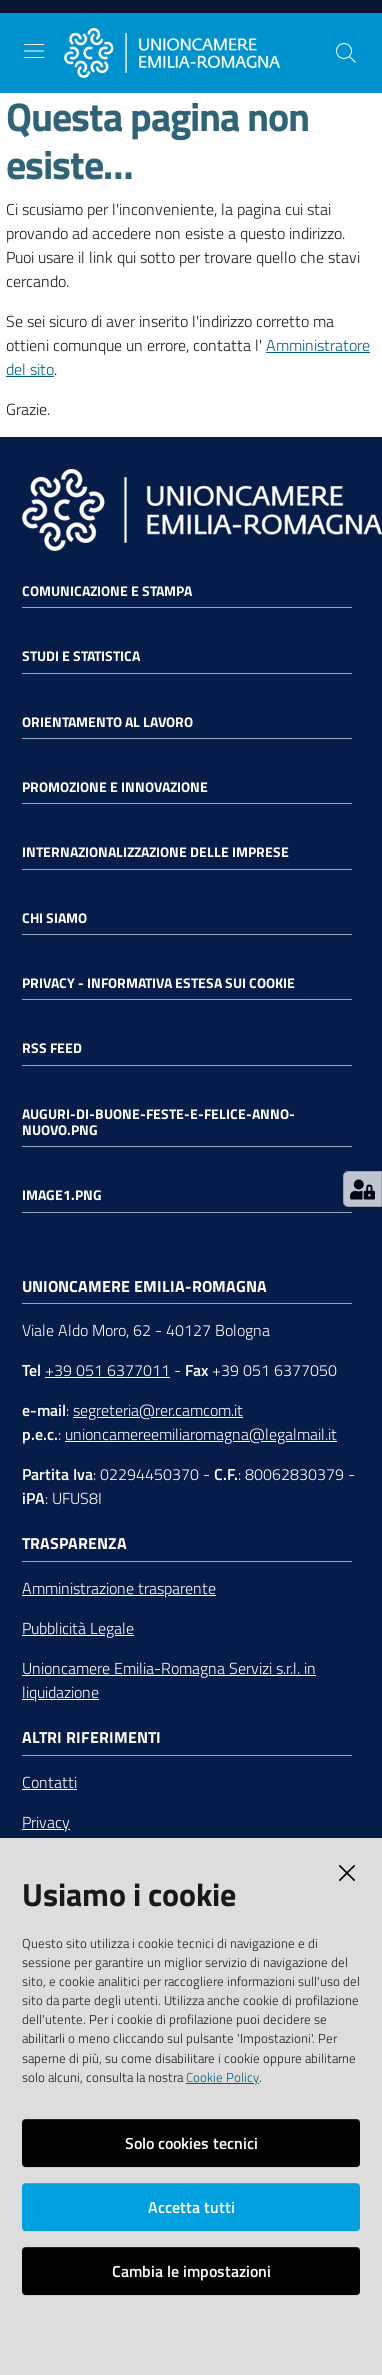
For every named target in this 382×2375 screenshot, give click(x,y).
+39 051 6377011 (107, 1370)
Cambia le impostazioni (191, 2271)
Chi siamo (54, 918)
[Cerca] (346, 53)
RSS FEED (52, 1048)
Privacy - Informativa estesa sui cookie (158, 983)
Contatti (49, 1782)
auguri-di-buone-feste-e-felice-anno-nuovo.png (158, 1122)
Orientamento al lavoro (107, 722)
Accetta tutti (191, 2207)
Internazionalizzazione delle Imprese (155, 852)
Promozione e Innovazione (115, 787)
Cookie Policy (222, 2077)
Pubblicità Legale (78, 1628)
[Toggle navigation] (34, 51)
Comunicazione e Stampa (107, 591)
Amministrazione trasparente (119, 1588)
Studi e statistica (81, 656)
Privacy (46, 1822)
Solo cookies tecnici (191, 2143)
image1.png (62, 1195)
